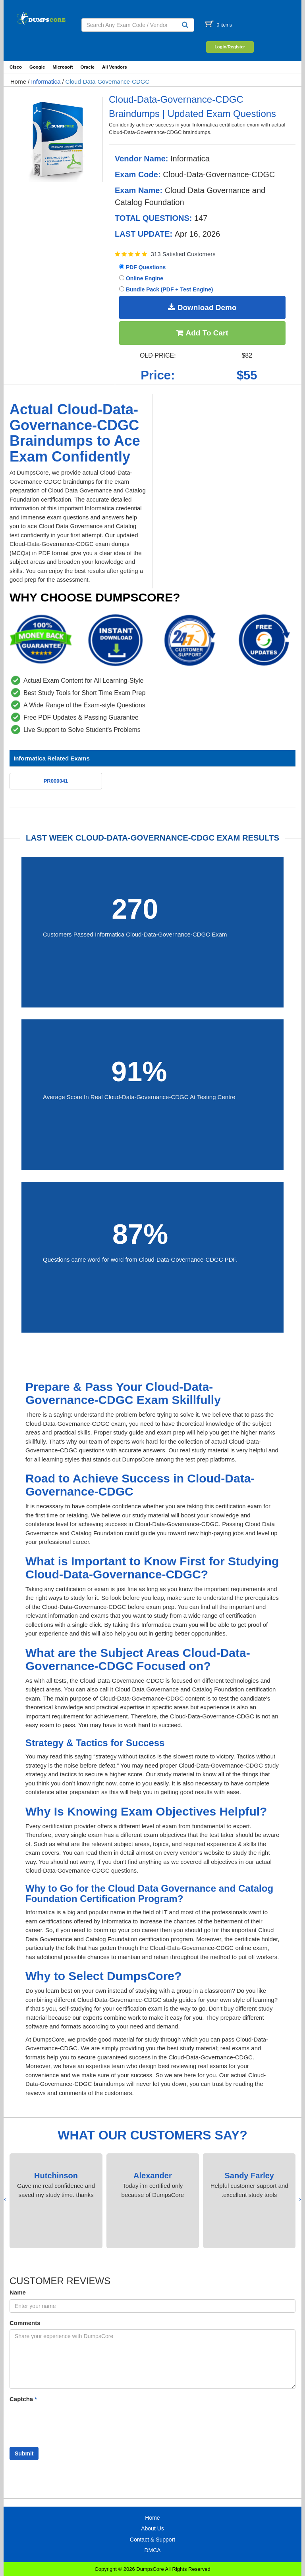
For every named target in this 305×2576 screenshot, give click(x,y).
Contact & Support (152, 2539)
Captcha (23, 2399)
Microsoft (62, 67)
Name (18, 2292)
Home (18, 81)
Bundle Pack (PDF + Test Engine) (166, 289)
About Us (152, 2528)
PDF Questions (142, 267)
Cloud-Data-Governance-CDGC (108, 81)
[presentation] (300, 2199)
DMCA (152, 2550)
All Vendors (114, 67)
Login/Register (229, 46)
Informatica (45, 81)
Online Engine (141, 278)
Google (37, 67)
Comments (25, 2322)
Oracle (88, 67)
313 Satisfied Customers (183, 254)
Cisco (16, 67)
